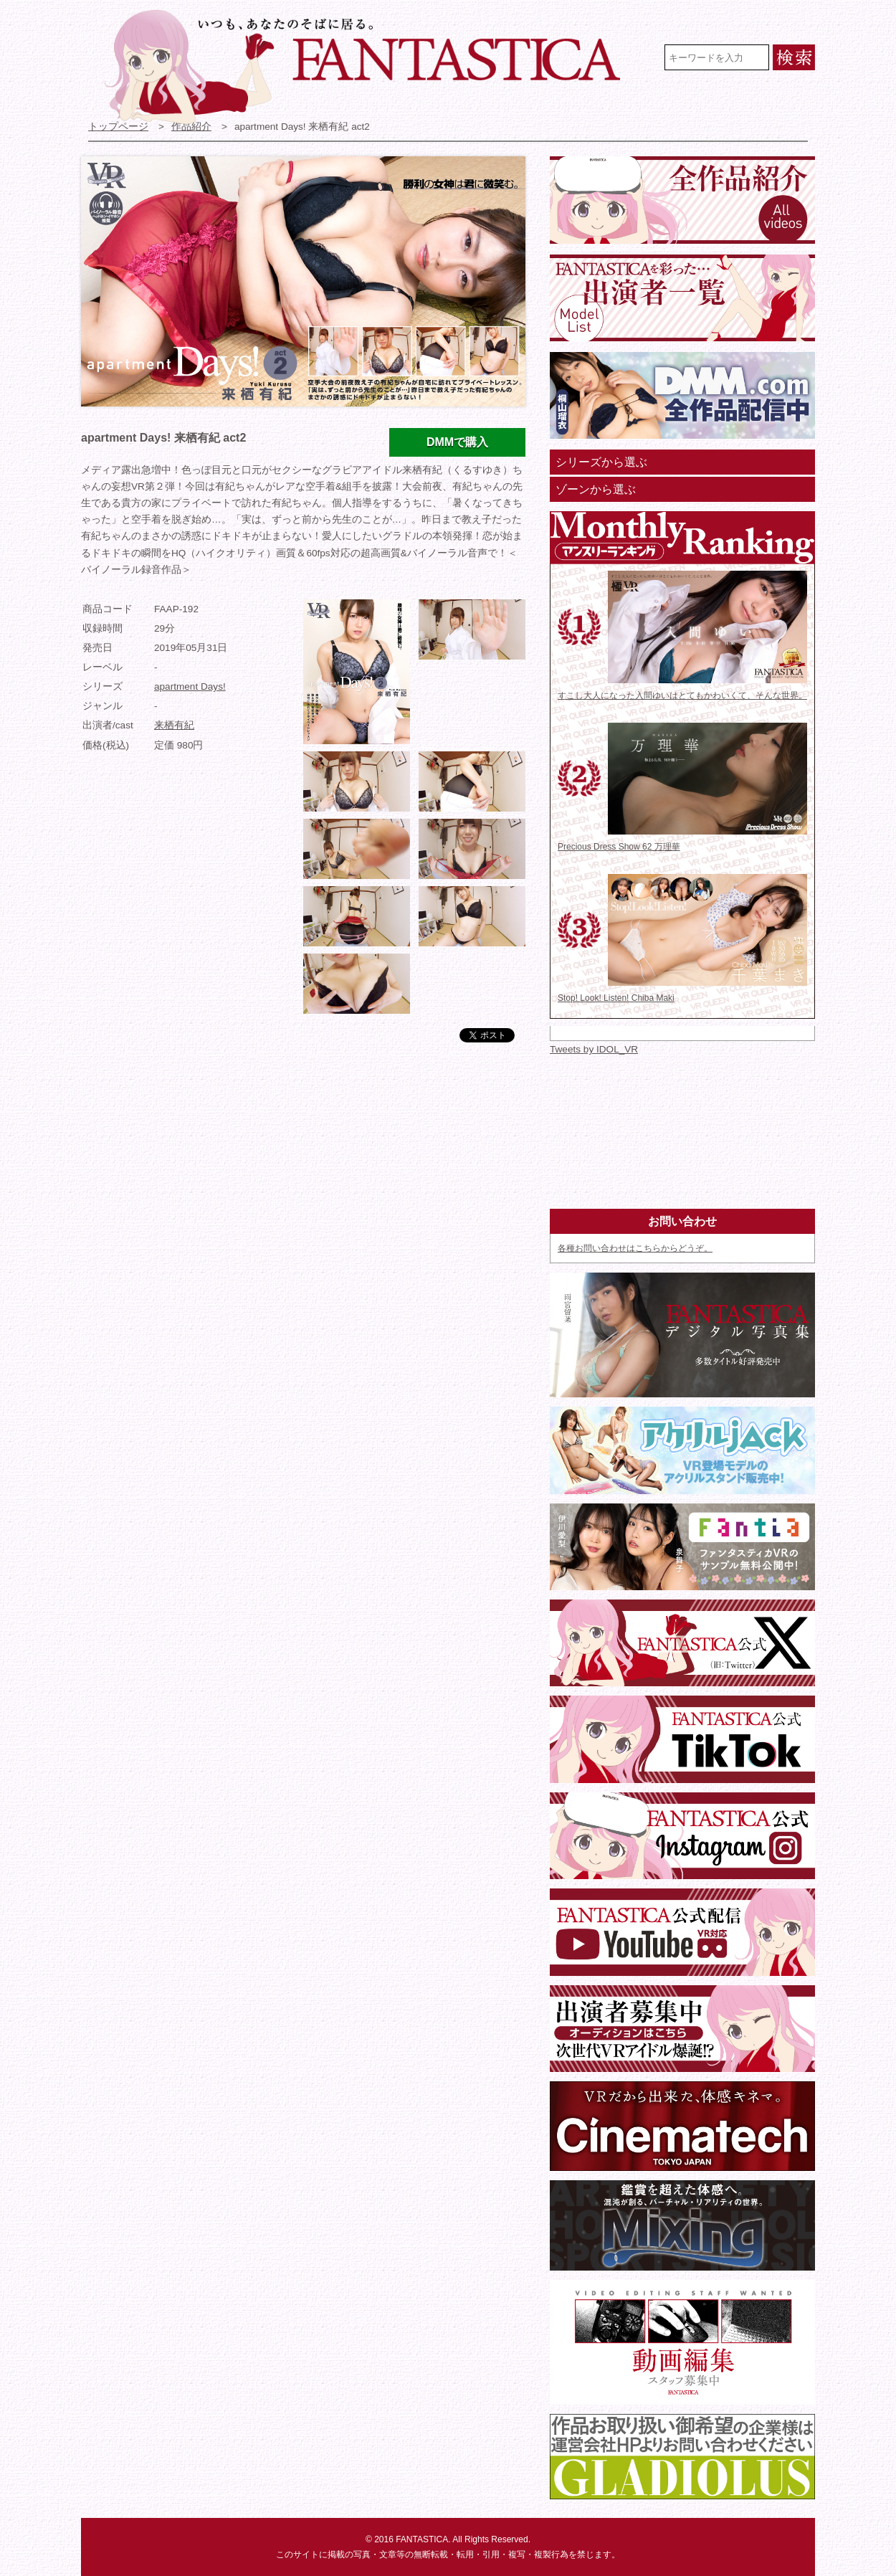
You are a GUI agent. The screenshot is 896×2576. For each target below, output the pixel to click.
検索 (794, 57)
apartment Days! (190, 686)
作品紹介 (191, 126)
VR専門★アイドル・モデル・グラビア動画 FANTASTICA (372, 66)
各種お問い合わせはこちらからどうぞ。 (635, 1248)
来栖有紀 (174, 725)
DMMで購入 (457, 442)
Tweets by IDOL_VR (594, 1049)
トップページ (118, 126)
